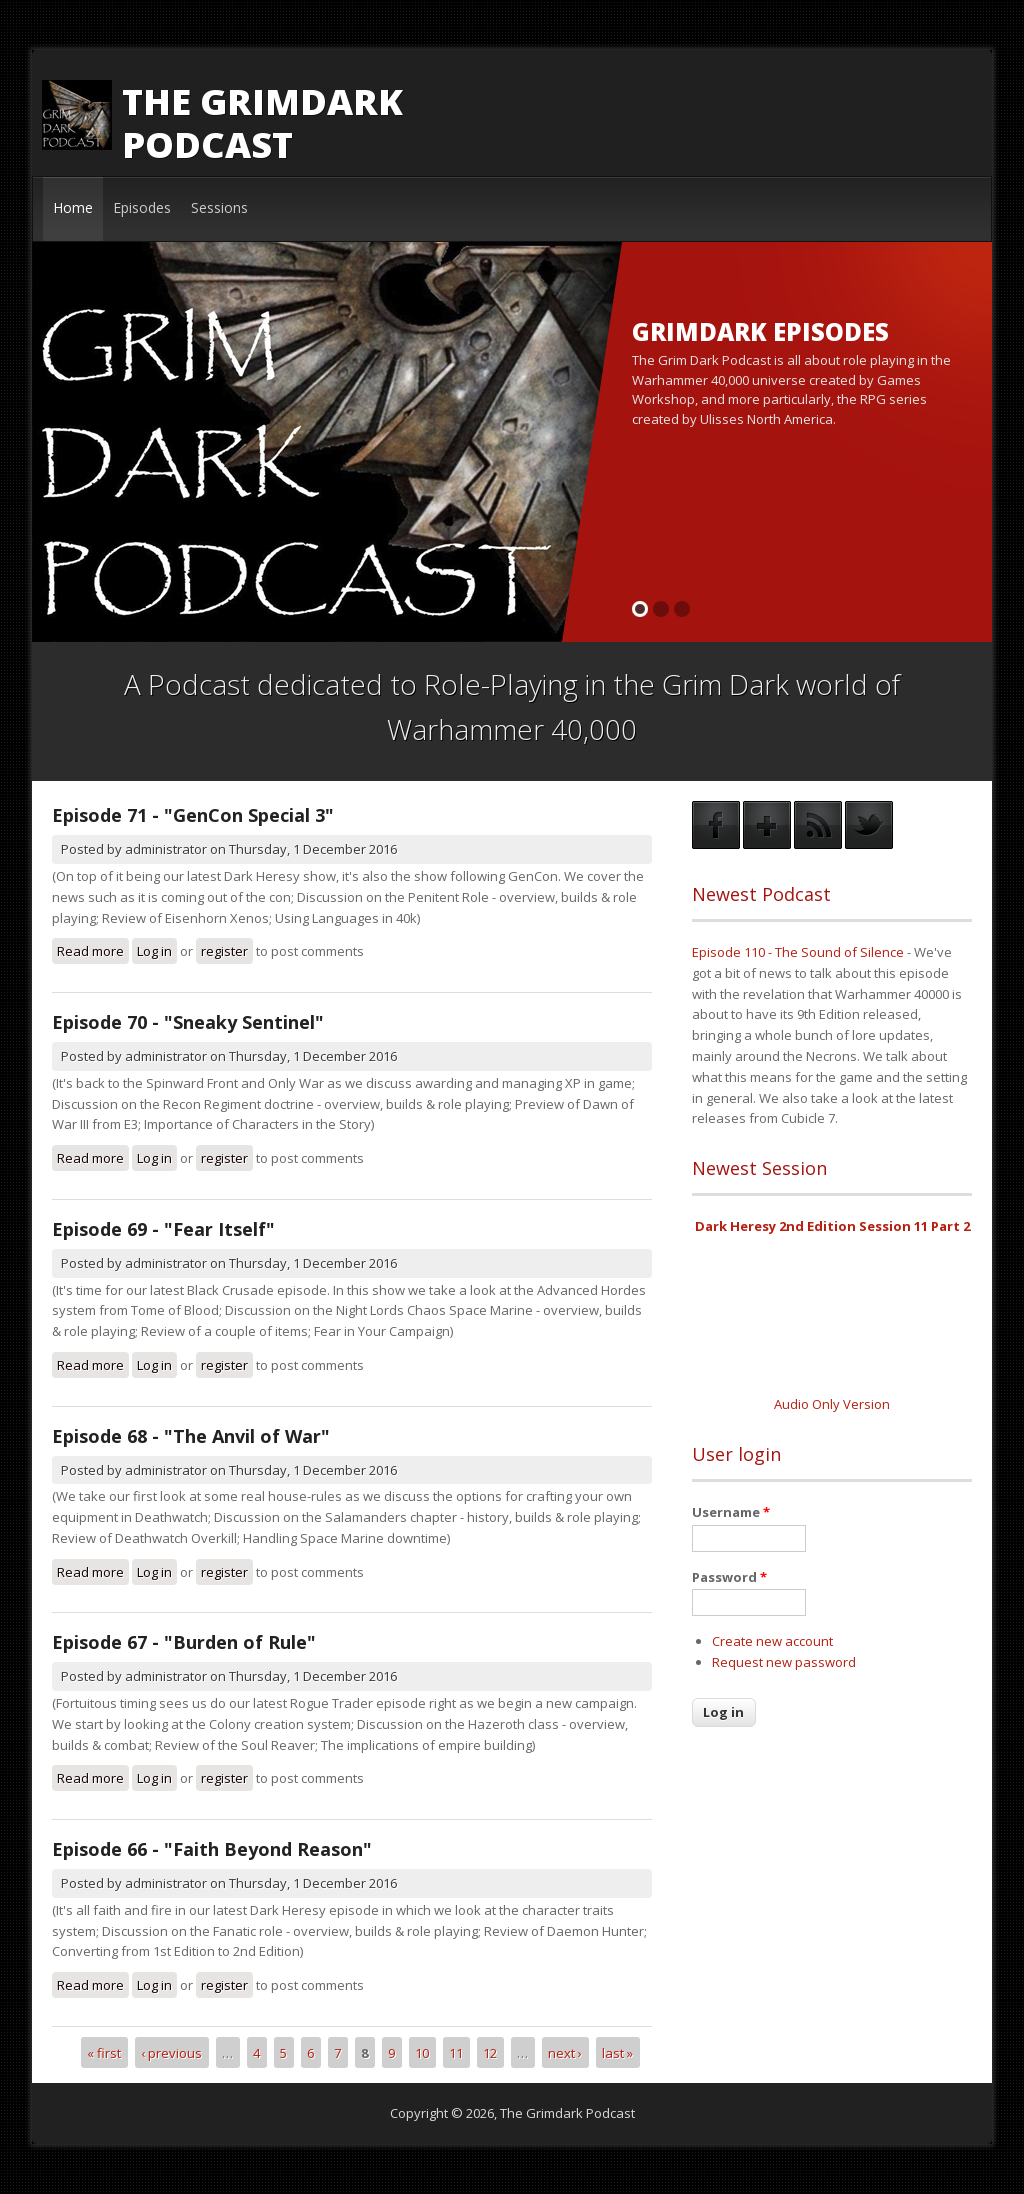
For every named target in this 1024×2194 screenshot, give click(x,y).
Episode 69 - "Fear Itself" (163, 1229)
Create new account (772, 1641)
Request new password (784, 1662)
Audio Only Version (832, 1404)
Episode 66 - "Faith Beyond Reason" (212, 1849)
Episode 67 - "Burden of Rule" (184, 1642)
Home (73, 207)
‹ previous (171, 2052)
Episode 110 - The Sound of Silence (798, 952)
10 (422, 2052)
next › (565, 2052)
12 (490, 2052)
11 (456, 2052)
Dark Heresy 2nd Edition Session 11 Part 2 (832, 1226)
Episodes (142, 207)
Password (729, 1577)
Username (731, 1512)
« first (104, 2052)
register (224, 951)
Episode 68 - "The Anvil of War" (191, 1436)
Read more (93, 950)
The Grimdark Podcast (262, 123)
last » (617, 2052)
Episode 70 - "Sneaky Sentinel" (188, 1022)
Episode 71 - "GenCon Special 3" (193, 815)
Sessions (219, 207)
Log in (154, 951)
